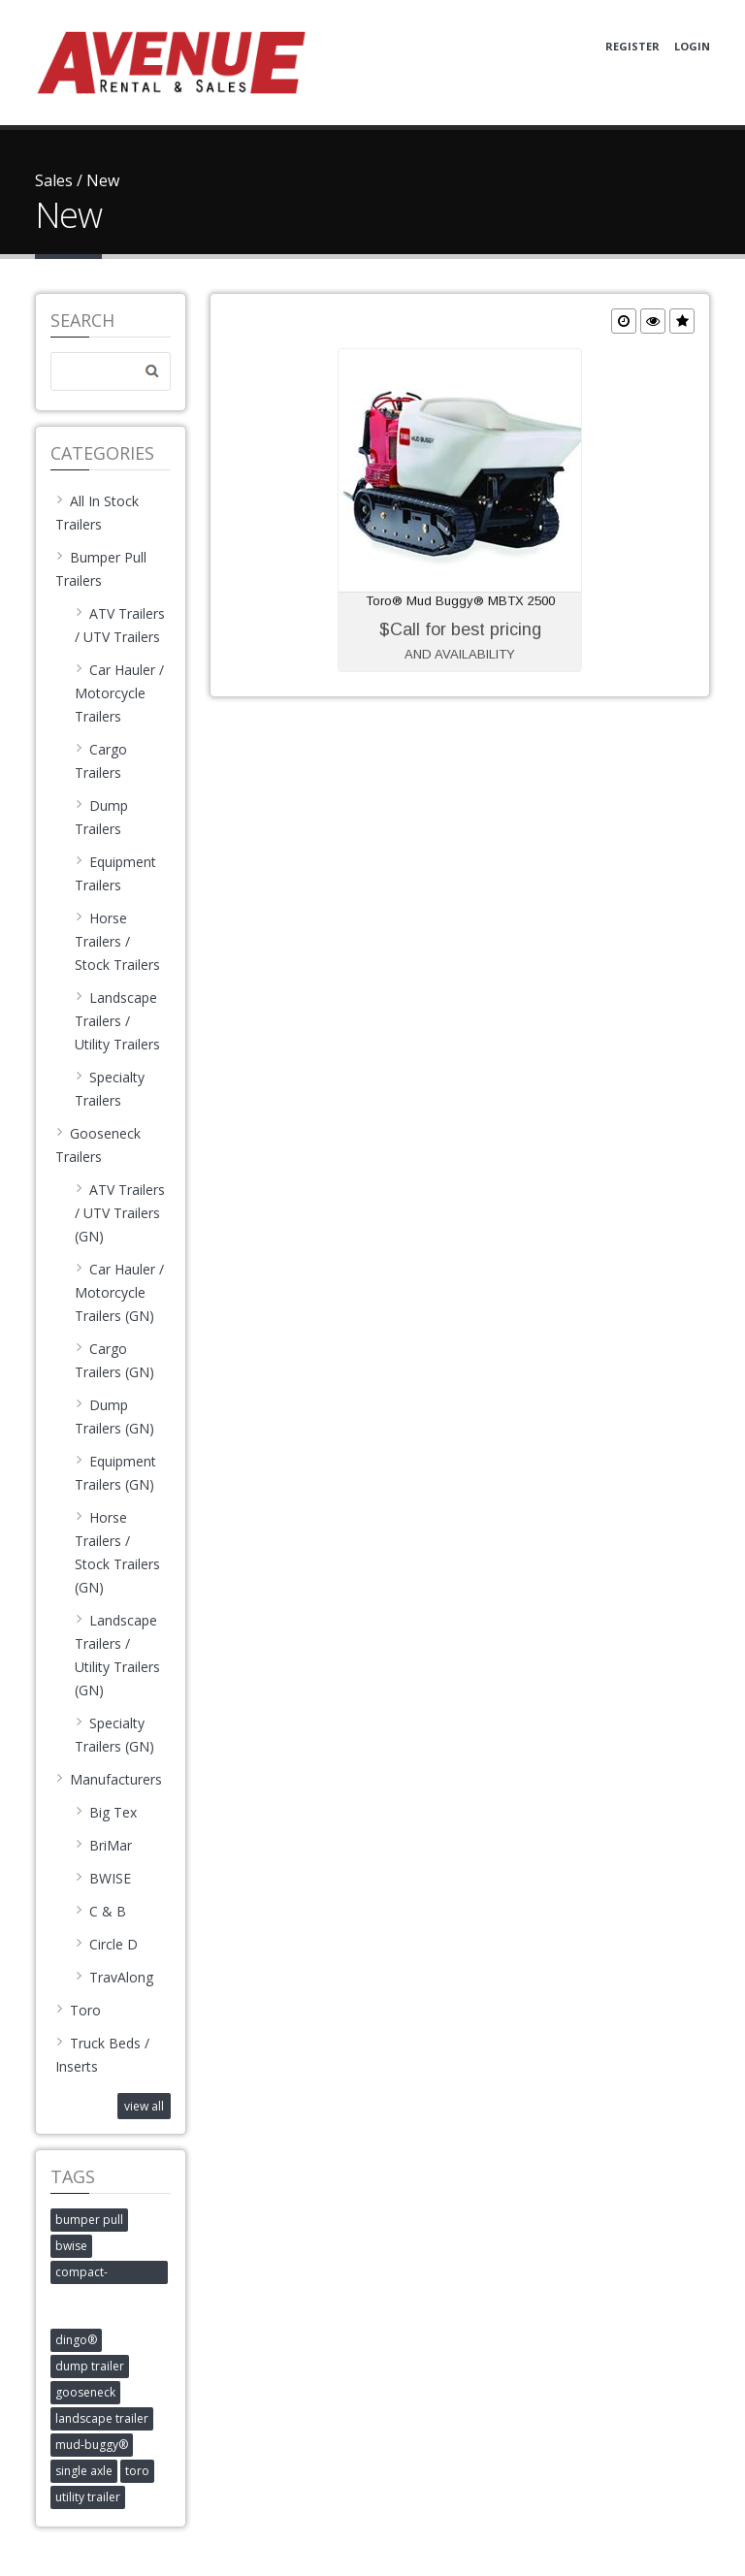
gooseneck (85, 2392)
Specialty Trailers (110, 1089)
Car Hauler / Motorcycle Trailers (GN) (119, 1292)
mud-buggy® (91, 2444)
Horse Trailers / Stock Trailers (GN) (117, 1552)
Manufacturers (108, 1779)
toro (137, 2471)
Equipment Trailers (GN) (115, 1473)
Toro (78, 2010)
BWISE (103, 1878)
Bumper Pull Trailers (100, 569)
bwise (71, 2246)
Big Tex (106, 1812)
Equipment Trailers (115, 873)
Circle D (106, 1944)
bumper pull (89, 2219)
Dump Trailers (101, 817)
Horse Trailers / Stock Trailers (117, 941)
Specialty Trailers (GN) (114, 1734)
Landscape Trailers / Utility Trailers (117, 1020)
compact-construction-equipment (91, 2274)
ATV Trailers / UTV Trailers (120, 625)
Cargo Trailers (101, 761)
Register (632, 46)
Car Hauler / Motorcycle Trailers (119, 692)
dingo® (76, 2340)
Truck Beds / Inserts (102, 2055)
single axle (84, 2471)
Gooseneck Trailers (98, 1145)
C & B (100, 1911)
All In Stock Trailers (97, 512)
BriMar (103, 1845)
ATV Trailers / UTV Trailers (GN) (120, 1212)
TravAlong (114, 1977)
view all (144, 2106)
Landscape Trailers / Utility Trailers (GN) (117, 1655)
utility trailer (87, 2497)
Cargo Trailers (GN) (114, 1360)
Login (692, 46)
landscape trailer (101, 2418)
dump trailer (89, 2366)
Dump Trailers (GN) (114, 1416)
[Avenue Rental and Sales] (171, 60)
